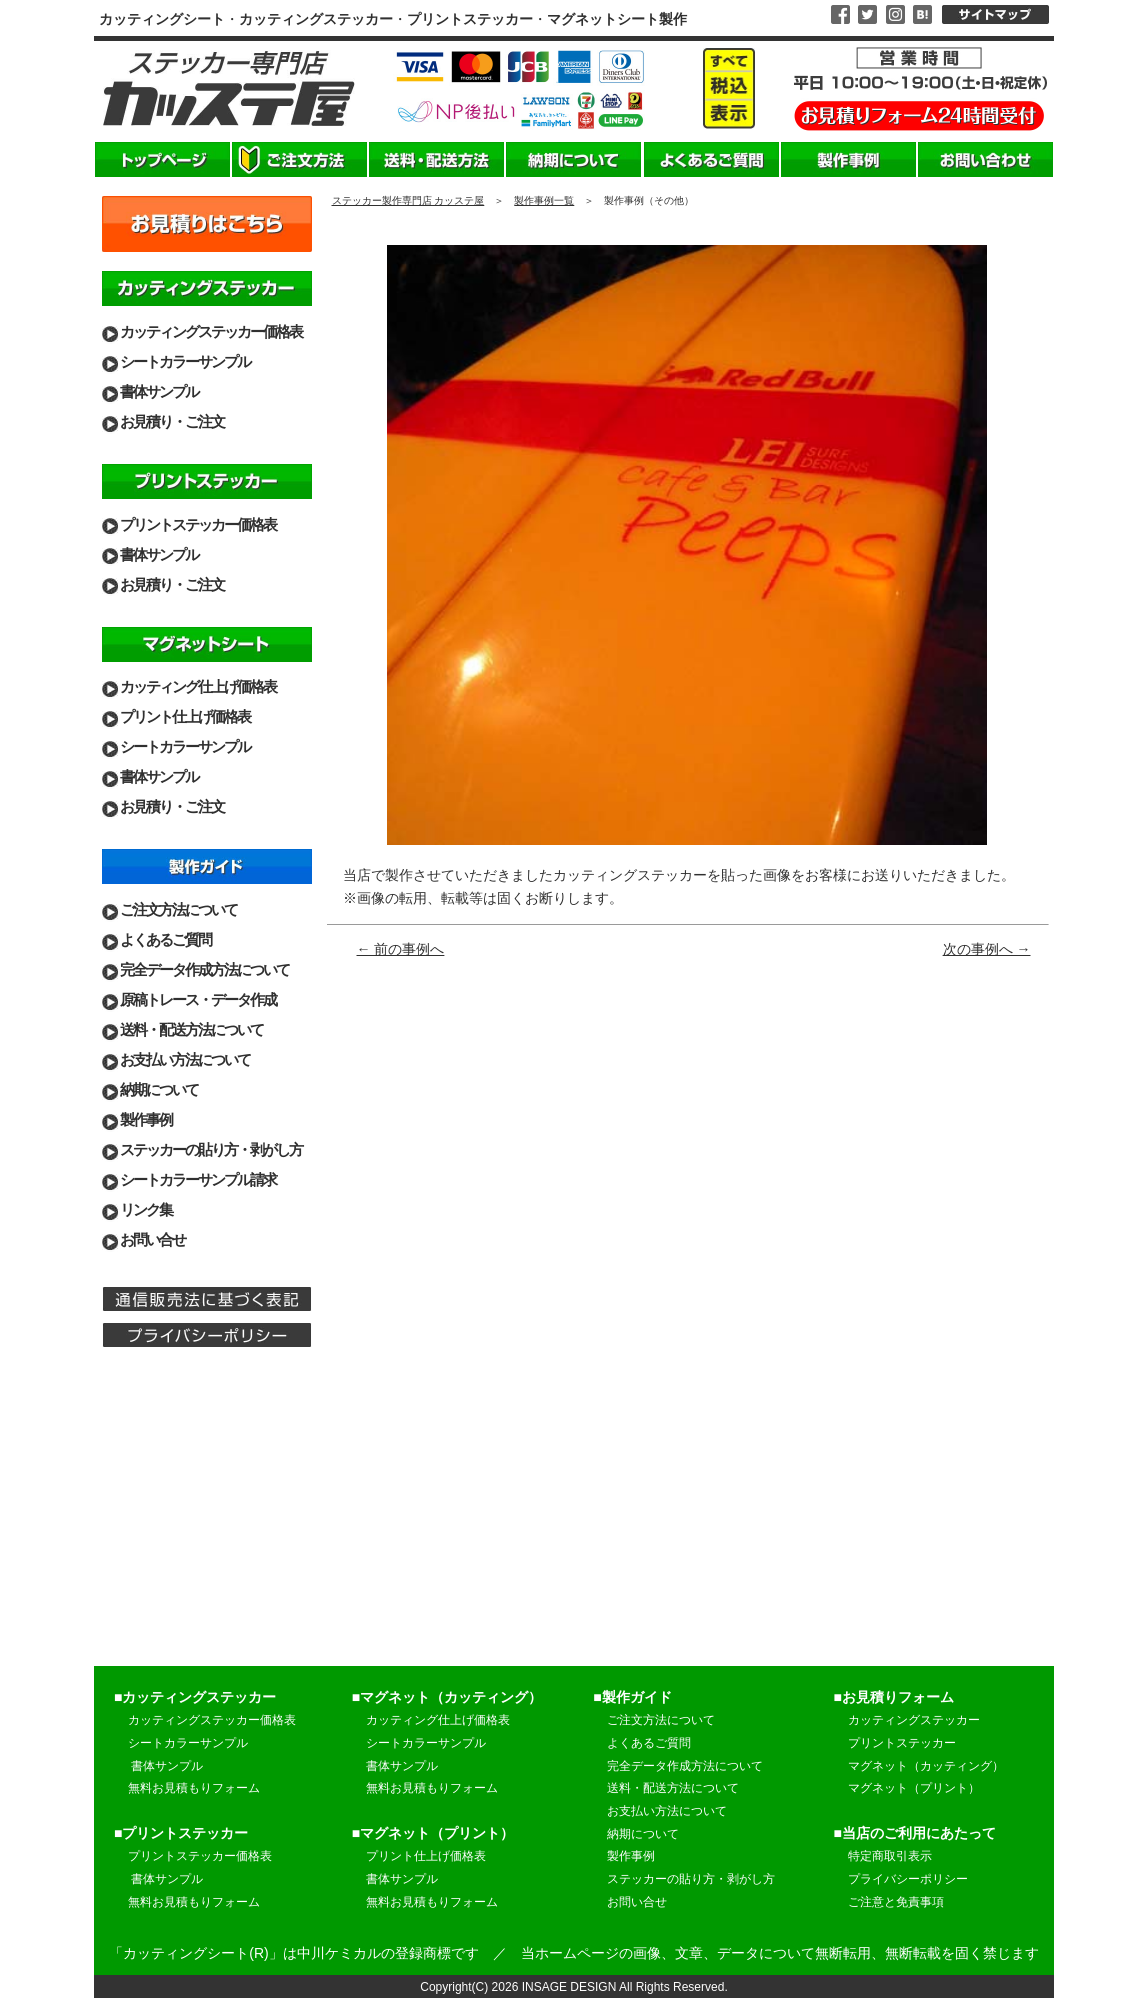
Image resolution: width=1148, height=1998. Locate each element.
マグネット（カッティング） (926, 1766)
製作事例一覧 (544, 200)
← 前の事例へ (401, 949)
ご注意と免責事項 (896, 1902)
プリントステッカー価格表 (198, 524)
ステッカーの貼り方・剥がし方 (211, 1149)
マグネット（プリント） (914, 1788)
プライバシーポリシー (908, 1879)
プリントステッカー (902, 1743)
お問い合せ (152, 1239)
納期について (159, 1089)
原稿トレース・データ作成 (198, 999)
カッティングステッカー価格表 (211, 331)
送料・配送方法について (191, 1029)
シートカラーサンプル (185, 361)
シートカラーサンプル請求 (198, 1179)
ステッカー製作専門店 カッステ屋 (408, 200)
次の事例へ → (987, 949)
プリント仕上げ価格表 (185, 716)
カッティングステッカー (914, 1720)
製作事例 (146, 1119)
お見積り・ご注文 (172, 421)
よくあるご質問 (165, 939)
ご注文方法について (178, 909)
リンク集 (146, 1209)
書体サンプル (159, 391)
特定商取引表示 (890, 1856)
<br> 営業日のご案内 (207, 1519)
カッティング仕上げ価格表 (198, 686)
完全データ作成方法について (204, 969)
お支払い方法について (185, 1059)
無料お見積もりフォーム (194, 1788)
